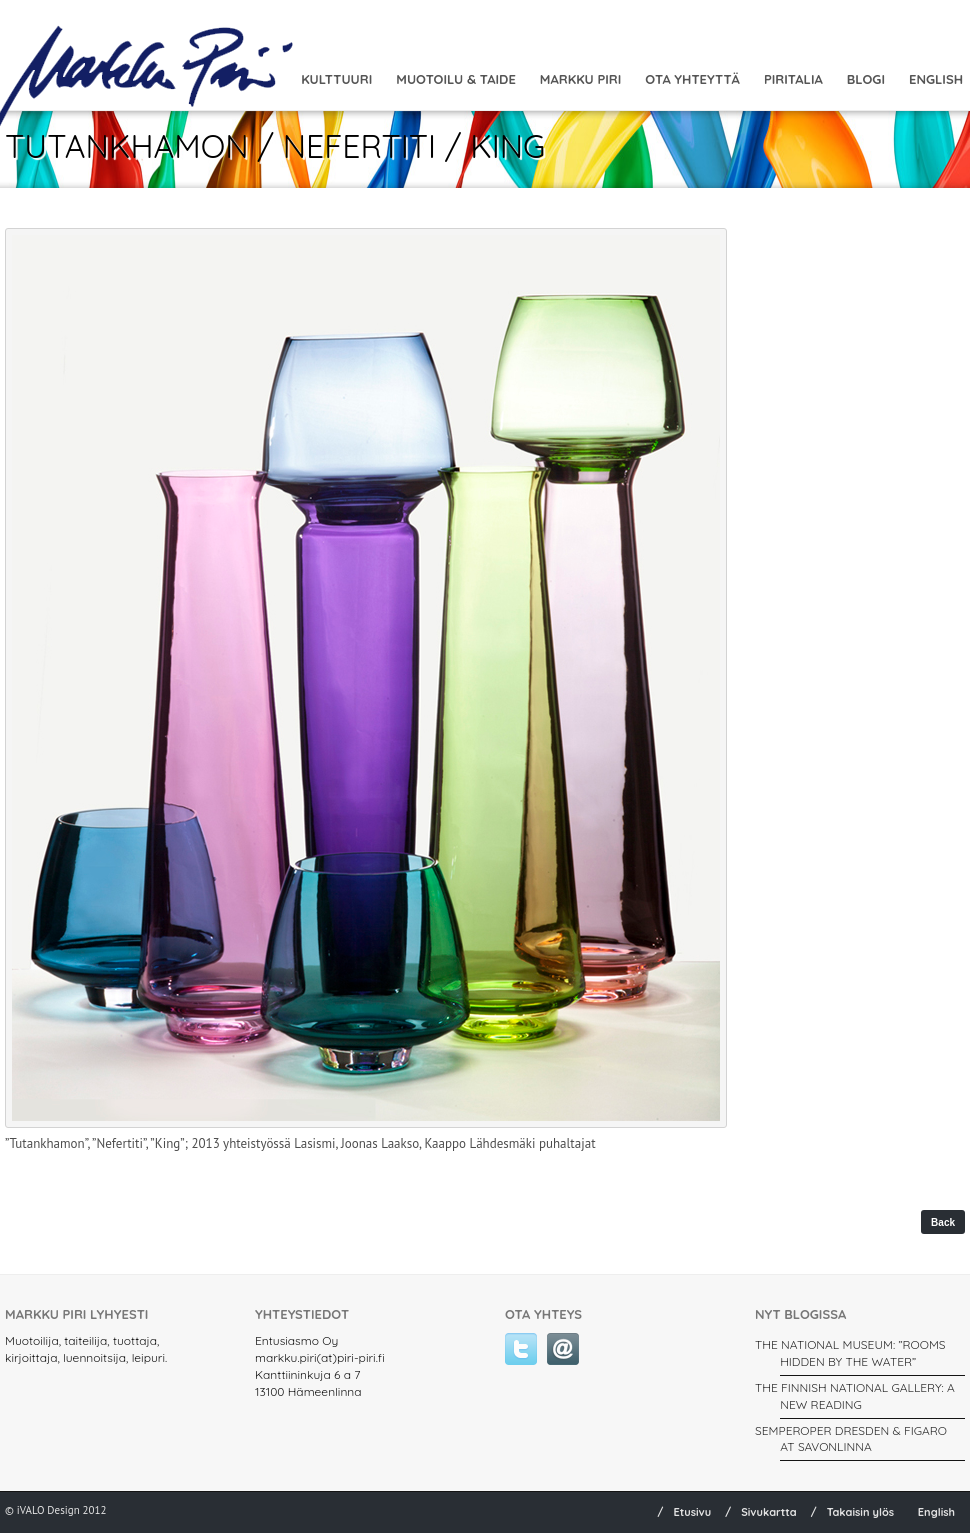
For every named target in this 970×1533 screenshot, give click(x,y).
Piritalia (793, 79)
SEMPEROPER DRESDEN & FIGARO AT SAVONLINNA (851, 1439)
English (936, 1512)
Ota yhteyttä (692, 79)
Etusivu (692, 1512)
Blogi (866, 79)
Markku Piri (580, 79)
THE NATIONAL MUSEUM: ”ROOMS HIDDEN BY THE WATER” (850, 1353)
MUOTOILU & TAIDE (456, 79)
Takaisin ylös (861, 1512)
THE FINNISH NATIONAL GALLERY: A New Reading (855, 1396)
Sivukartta (769, 1512)
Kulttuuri (336, 79)
